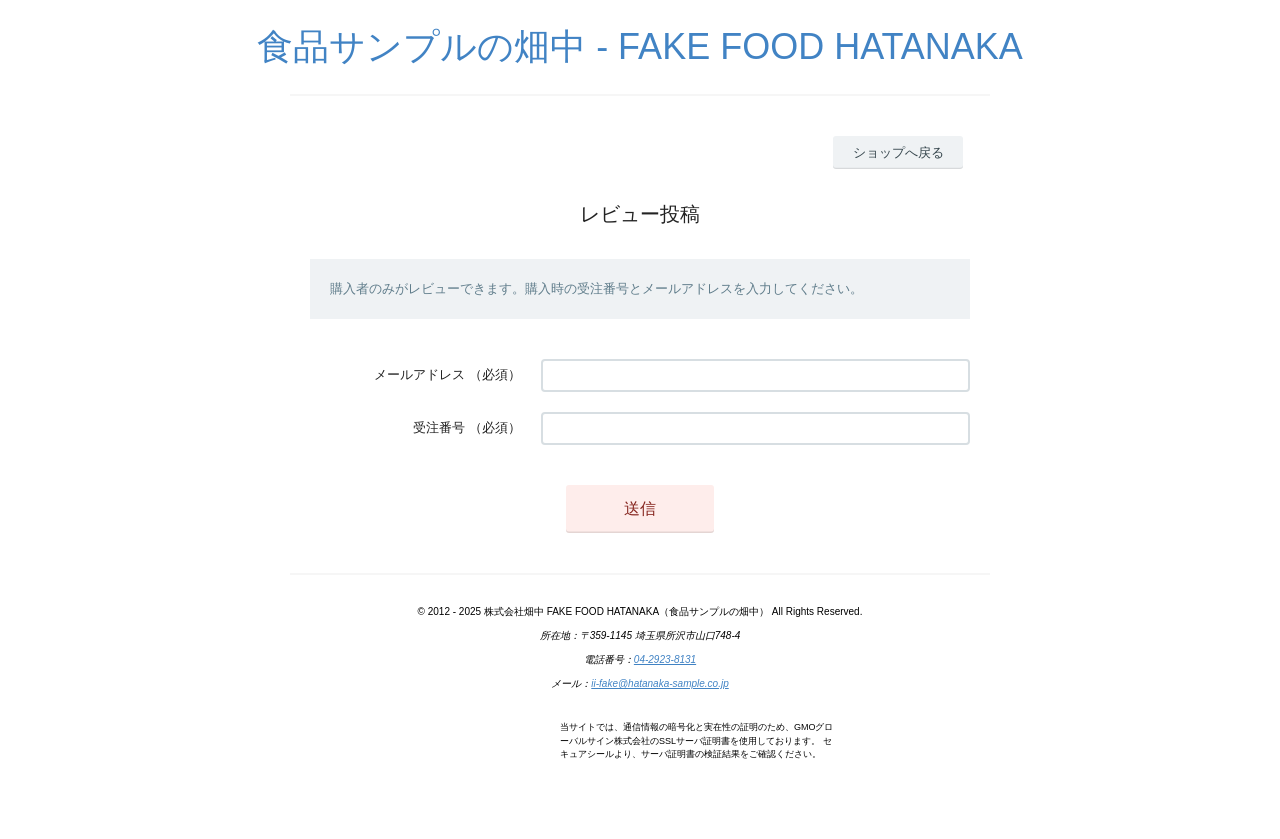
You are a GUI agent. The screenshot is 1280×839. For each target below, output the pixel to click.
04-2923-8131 (665, 659)
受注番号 (439, 427)
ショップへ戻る (898, 152)
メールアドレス (419, 374)
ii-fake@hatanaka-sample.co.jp (659, 683)
